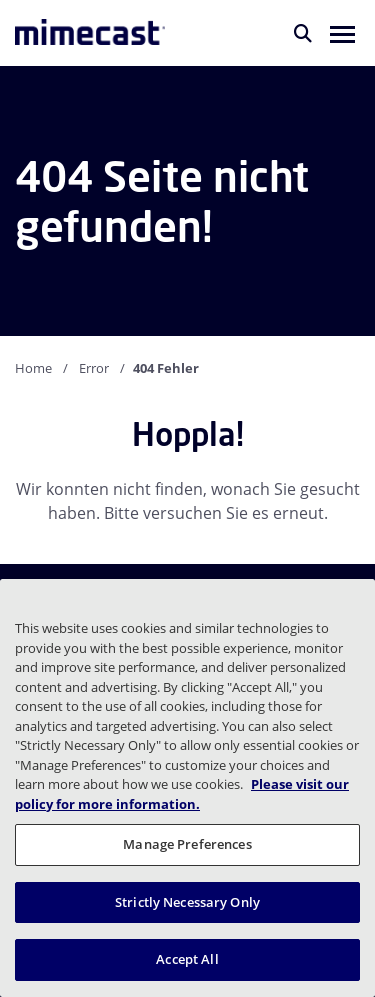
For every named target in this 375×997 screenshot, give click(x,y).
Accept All (187, 959)
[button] (342, 33)
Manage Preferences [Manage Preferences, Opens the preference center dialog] (187, 844)
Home (33, 368)
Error (94, 368)
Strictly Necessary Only (187, 902)
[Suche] (303, 33)
